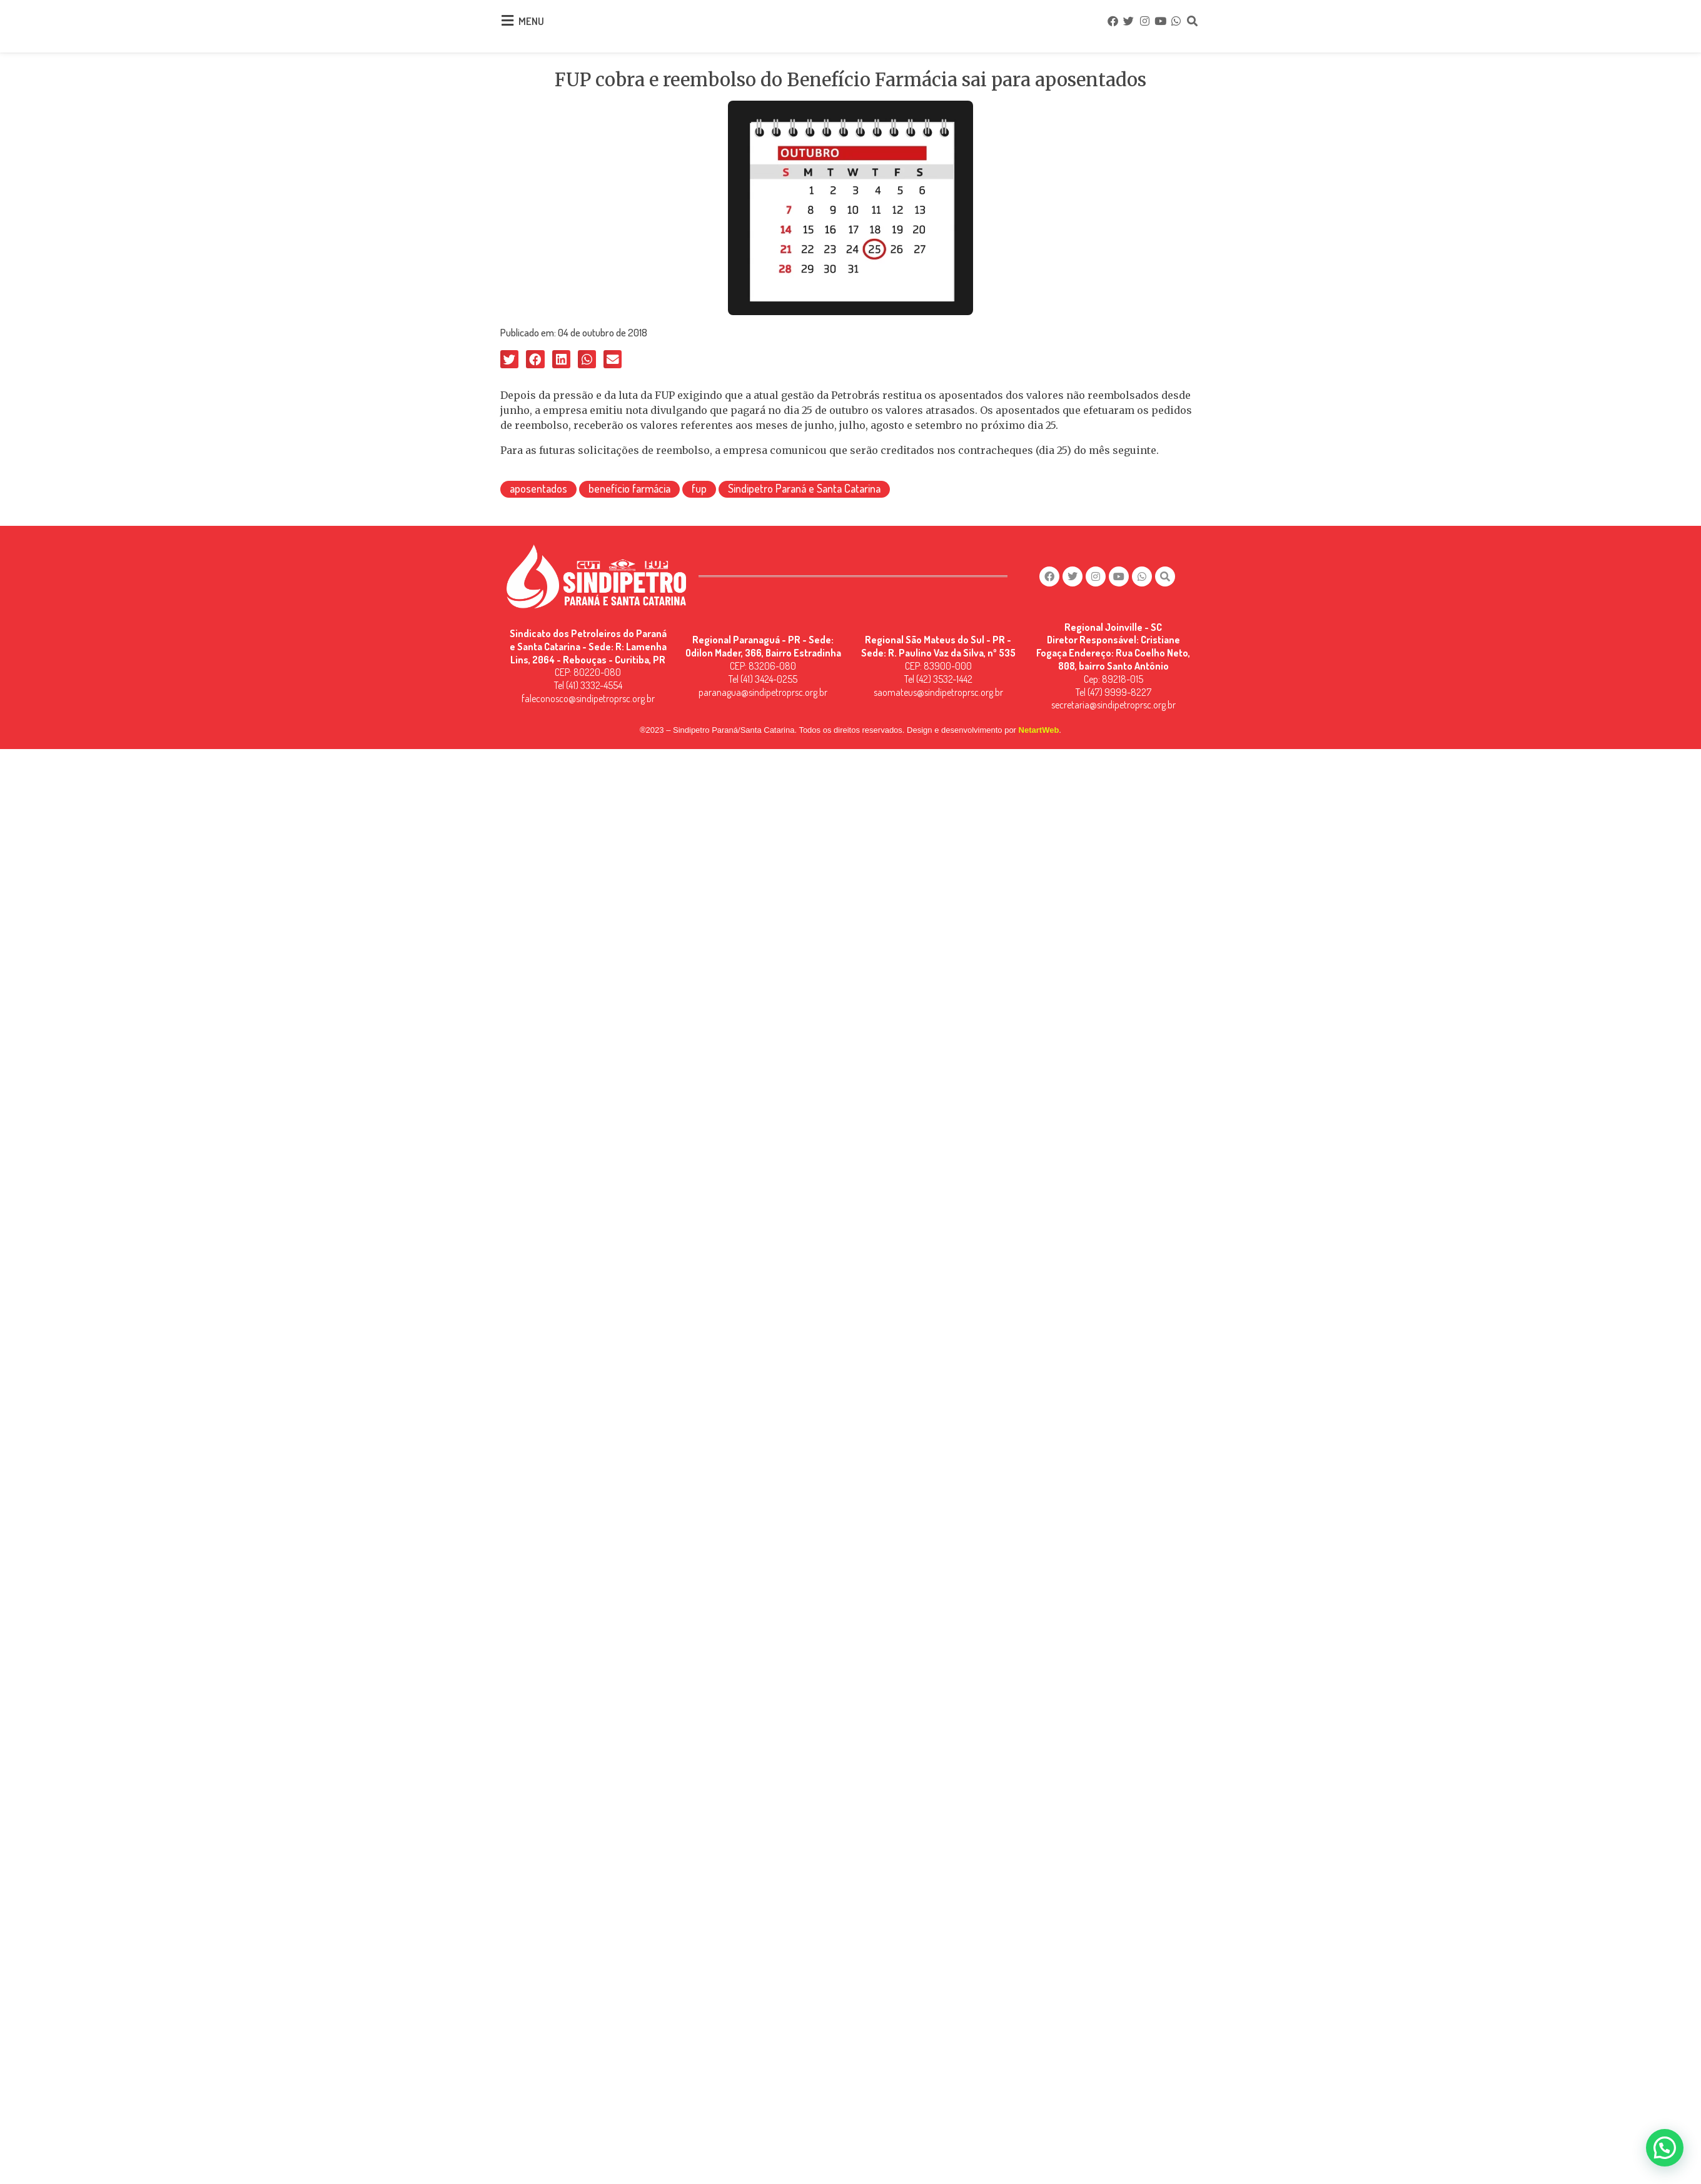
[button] (509, 355)
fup (699, 485)
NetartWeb (1039, 720)
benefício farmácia (629, 485)
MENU (531, 19)
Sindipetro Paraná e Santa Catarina (804, 485)
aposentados (538, 485)
